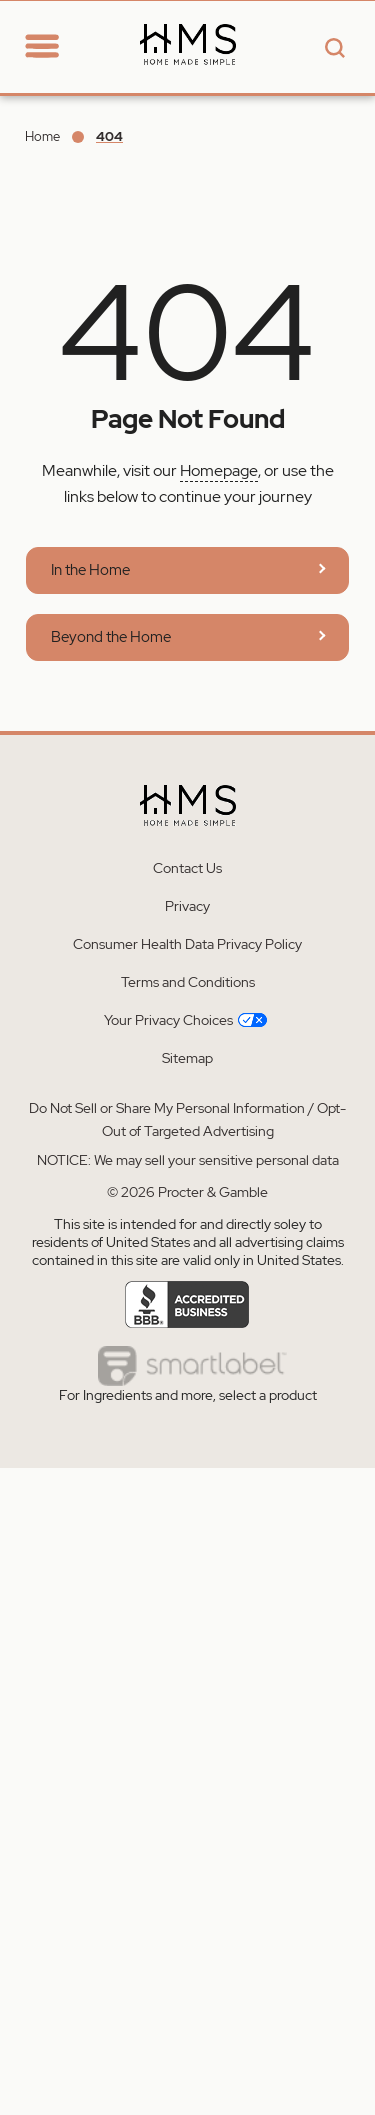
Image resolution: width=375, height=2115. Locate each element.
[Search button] (332, 49)
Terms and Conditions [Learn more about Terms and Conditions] (188, 982)
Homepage (219, 470)
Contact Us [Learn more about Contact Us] (187, 868)
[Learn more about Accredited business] (187, 1305)
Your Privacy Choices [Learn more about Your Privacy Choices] (185, 1020)
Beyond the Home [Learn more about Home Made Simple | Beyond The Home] (111, 637)
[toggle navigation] (42, 47)
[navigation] (56, 46)
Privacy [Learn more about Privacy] (187, 906)
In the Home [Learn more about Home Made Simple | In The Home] (90, 570)
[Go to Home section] (78, 34)
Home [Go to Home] (42, 136)
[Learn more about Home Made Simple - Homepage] (188, 81)
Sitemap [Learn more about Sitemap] (187, 1058)
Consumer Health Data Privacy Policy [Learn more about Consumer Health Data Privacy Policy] (187, 944)
